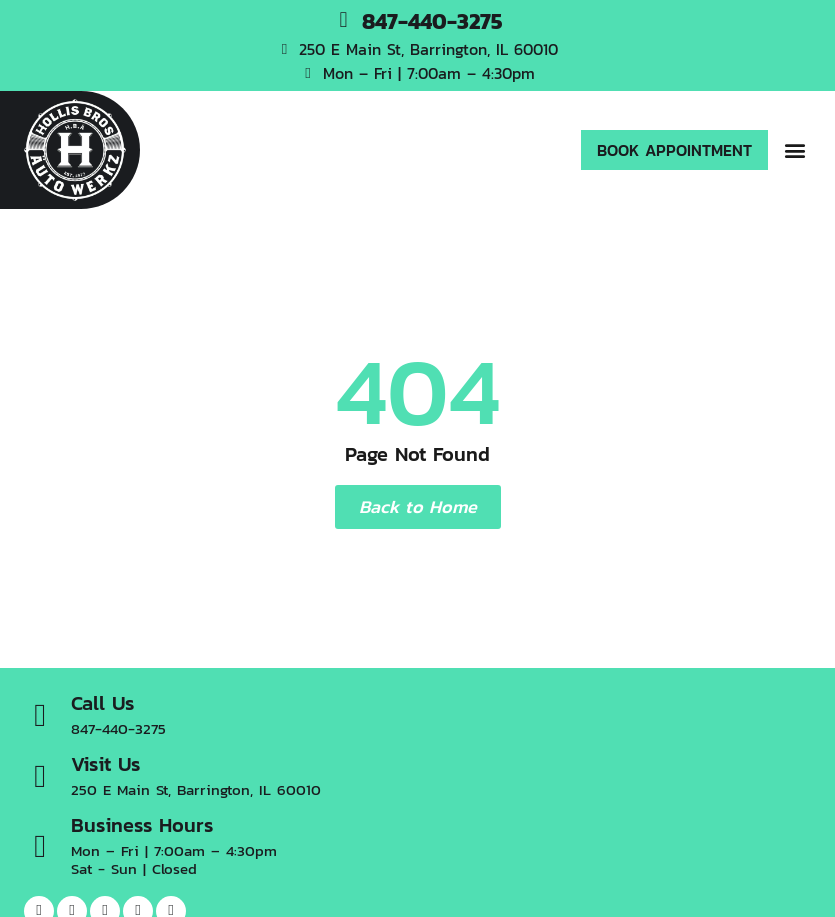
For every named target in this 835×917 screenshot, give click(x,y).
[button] (794, 150)
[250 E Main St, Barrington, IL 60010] (284, 49)
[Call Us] (40, 715)
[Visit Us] (40, 776)
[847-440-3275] (344, 20)
